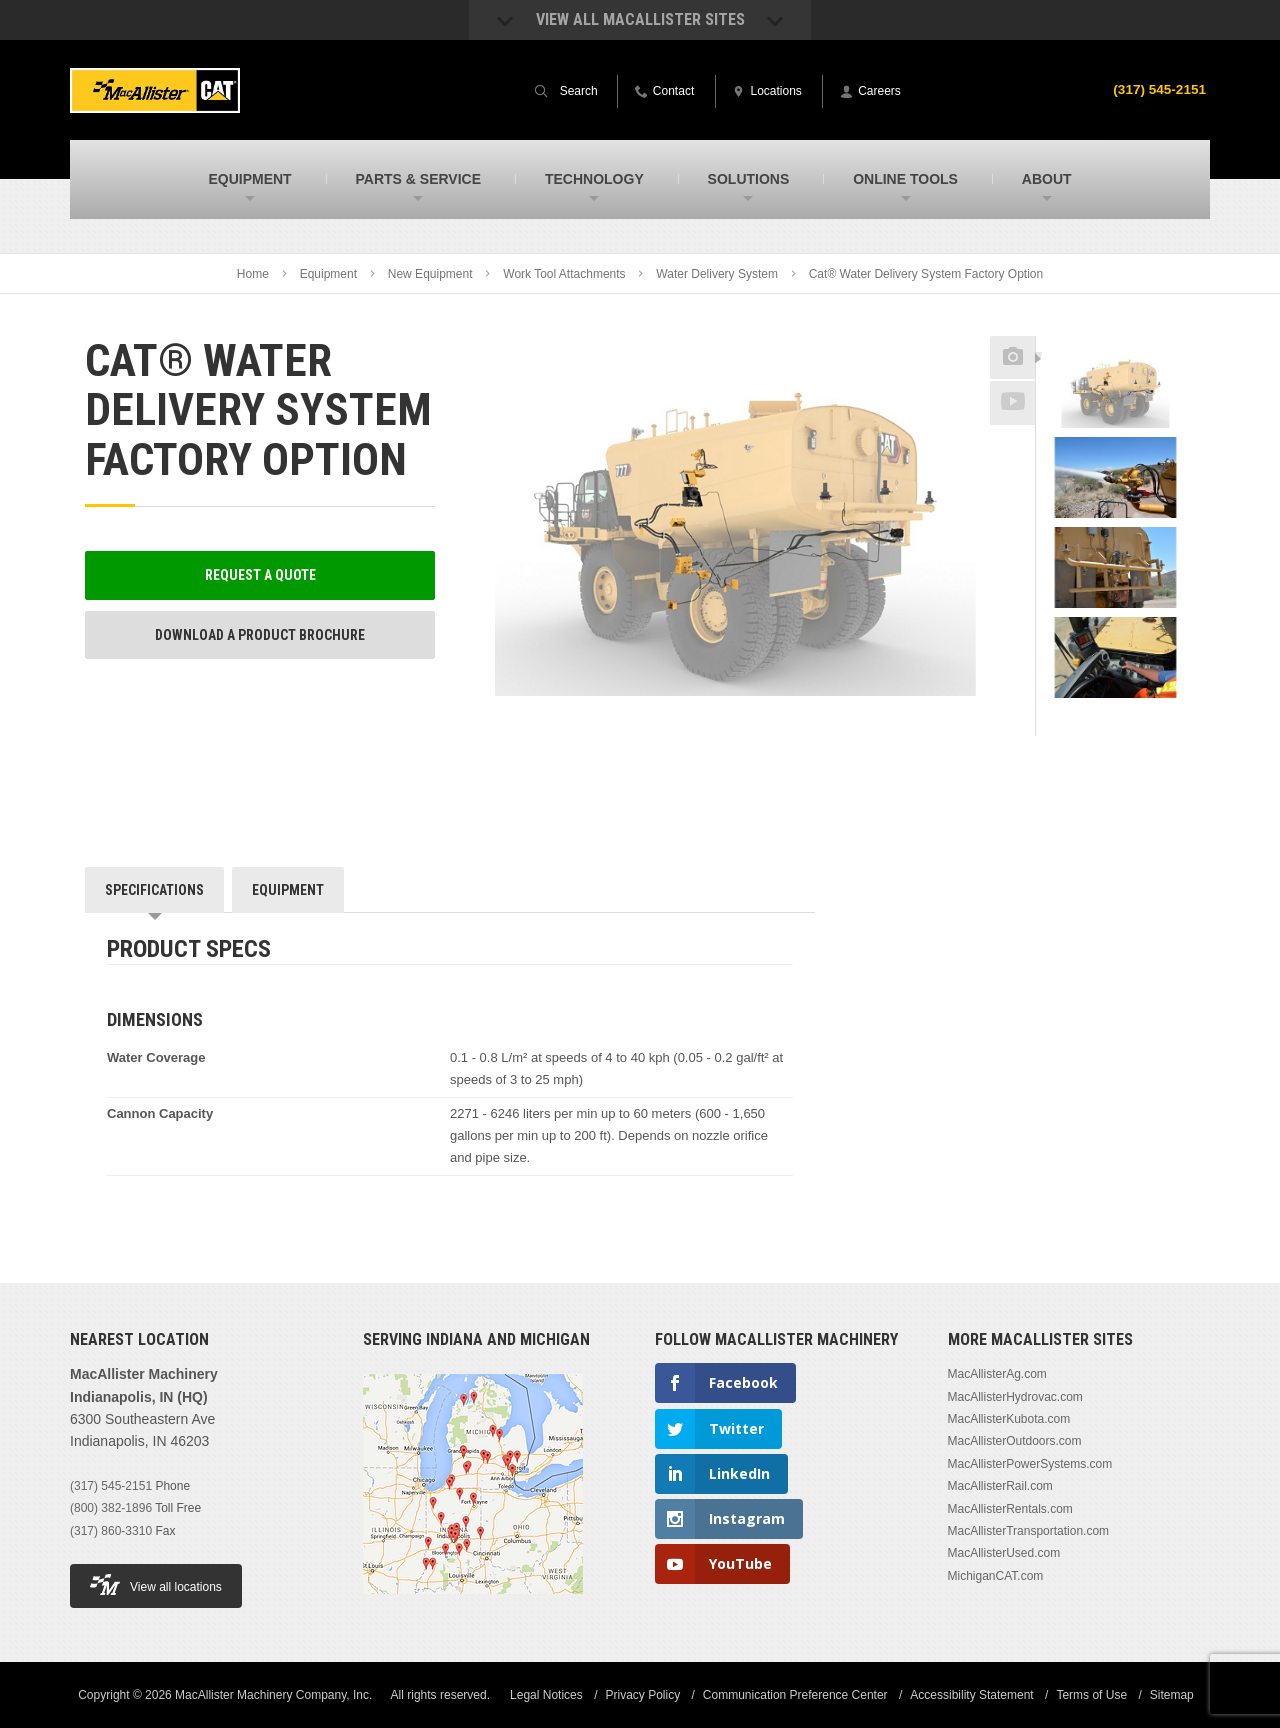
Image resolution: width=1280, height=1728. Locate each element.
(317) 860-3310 (111, 1531)
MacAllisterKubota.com (1009, 1419)
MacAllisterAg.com (997, 1374)
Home (253, 274)
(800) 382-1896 (111, 1508)
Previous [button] (1116, 330)
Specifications (154, 890)
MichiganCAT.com (996, 1576)
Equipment (328, 274)
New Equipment (430, 274)
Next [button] (1141, 722)
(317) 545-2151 (1158, 89)
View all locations (156, 1584)
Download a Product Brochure (260, 635)
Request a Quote (260, 575)
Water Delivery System (717, 274)
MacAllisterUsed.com (1004, 1553)
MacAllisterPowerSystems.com (1030, 1464)
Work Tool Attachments (564, 274)
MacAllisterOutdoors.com (1015, 1441)
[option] (1115, 391)
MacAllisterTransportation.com (1029, 1531)
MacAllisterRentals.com (1010, 1509)
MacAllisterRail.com (1000, 1486)
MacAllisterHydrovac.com (1015, 1397)
